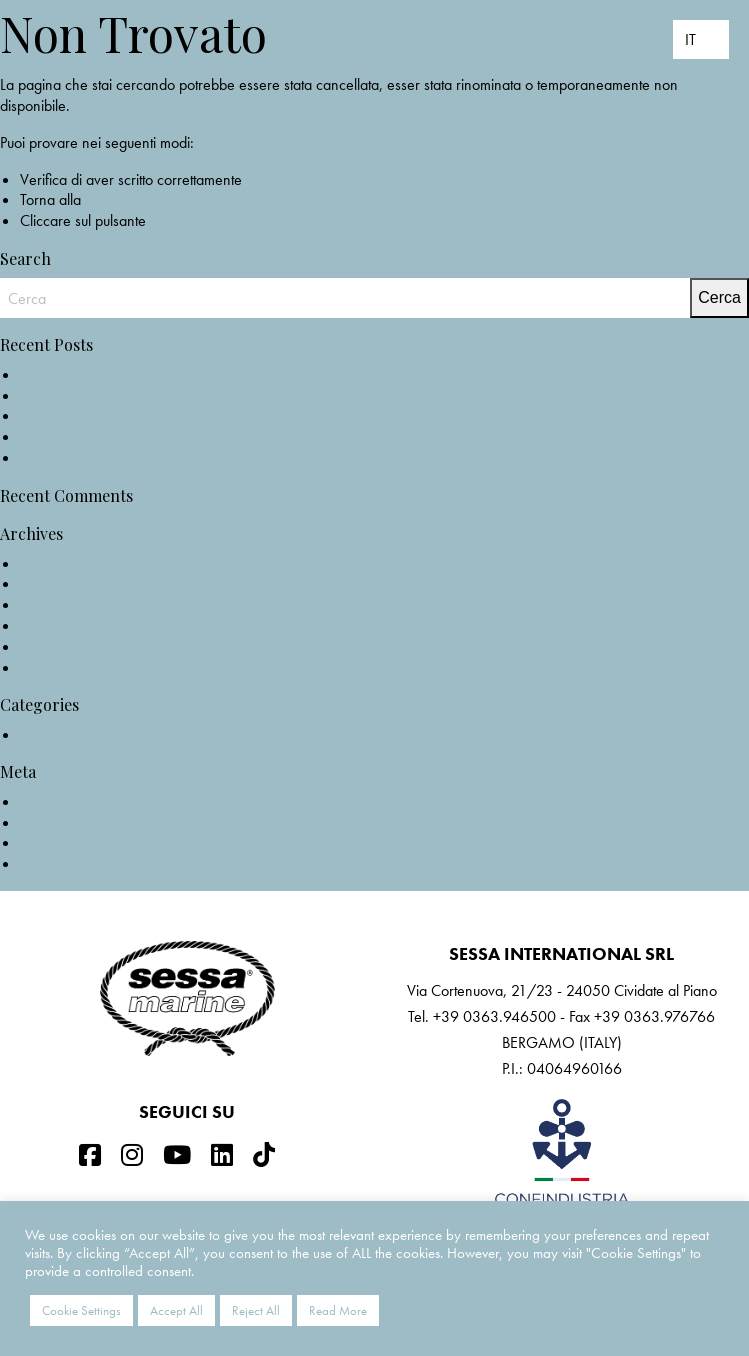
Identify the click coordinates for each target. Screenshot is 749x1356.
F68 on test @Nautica (86, 436)
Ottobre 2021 (63, 583)
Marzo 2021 (60, 625)
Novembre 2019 (71, 667)
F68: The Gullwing (77, 457)
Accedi (41, 801)
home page (120, 199)
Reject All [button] (256, 1310)
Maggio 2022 (64, 563)
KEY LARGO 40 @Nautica (102, 415)
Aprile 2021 (57, 604)
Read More (338, 1310)
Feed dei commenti (78, 842)
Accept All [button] (176, 1310)
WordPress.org (66, 863)
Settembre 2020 (71, 646)
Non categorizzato (77, 734)
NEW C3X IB (61, 374)
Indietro (173, 220)
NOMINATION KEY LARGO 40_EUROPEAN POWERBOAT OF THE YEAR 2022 (275, 395)
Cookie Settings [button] (81, 1310)
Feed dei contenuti (76, 822)
